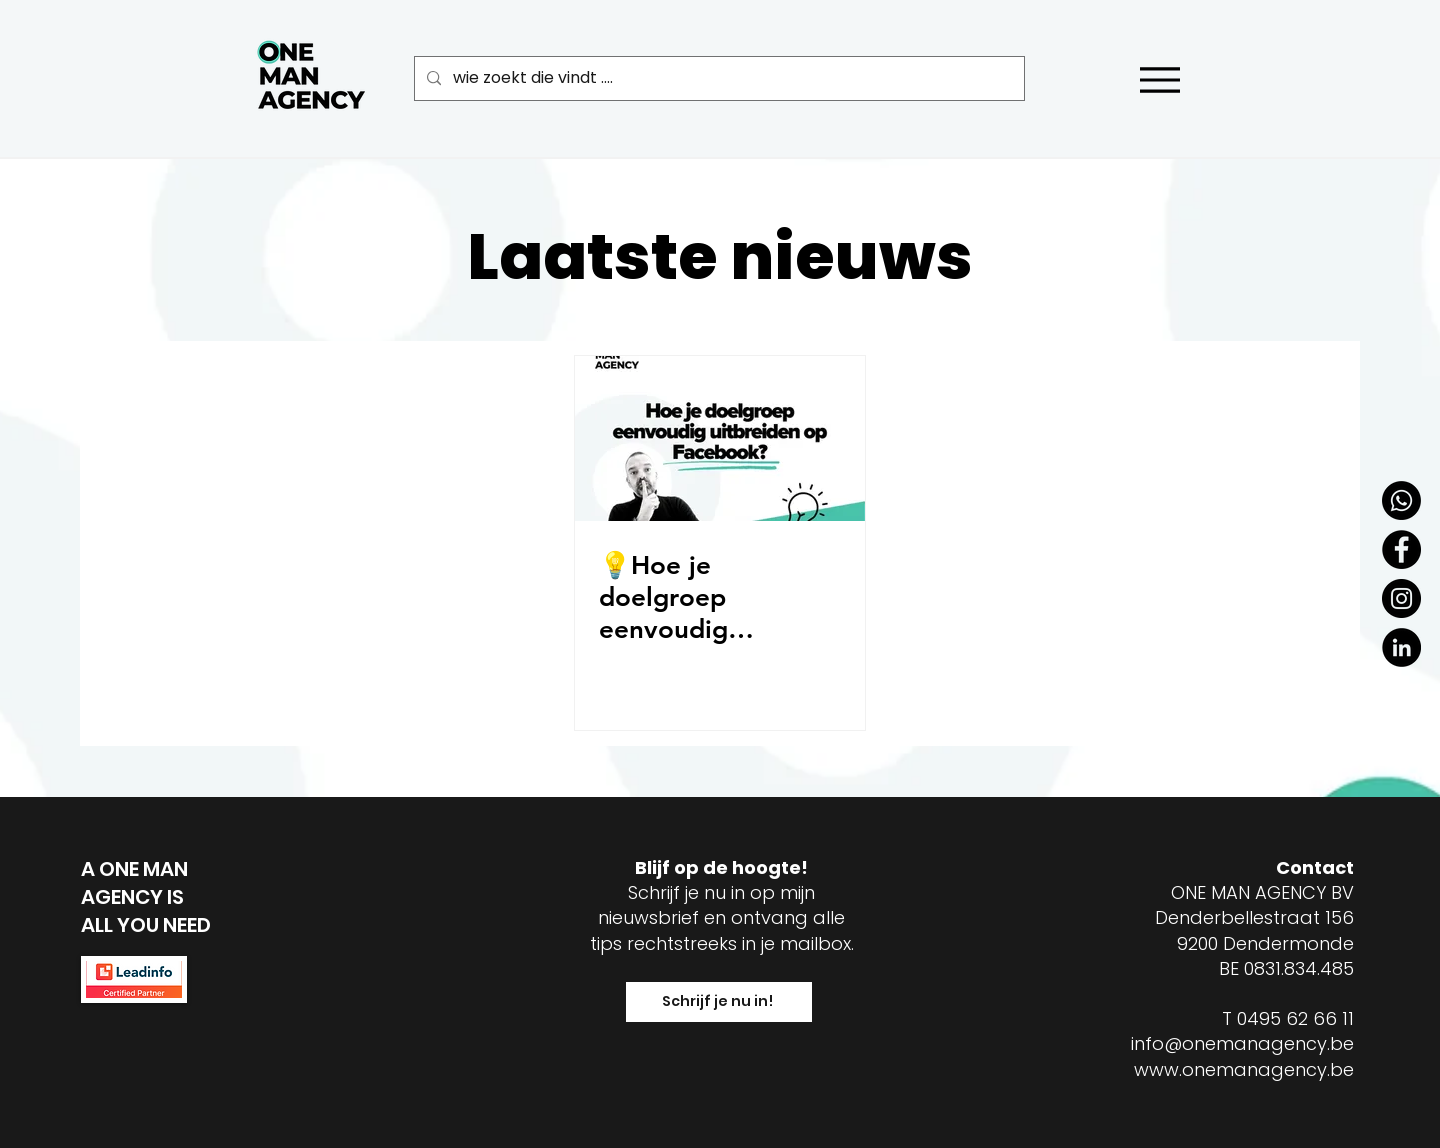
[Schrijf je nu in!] (719, 1002)
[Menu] (1159, 79)
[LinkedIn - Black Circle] (1401, 647)
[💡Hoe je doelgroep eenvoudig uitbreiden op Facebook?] (720, 438)
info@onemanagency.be (1242, 1043)
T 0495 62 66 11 (1288, 1018)
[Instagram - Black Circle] (1401, 598)
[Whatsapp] (1401, 500)
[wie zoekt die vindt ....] (717, 78)
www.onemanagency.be (1244, 1069)
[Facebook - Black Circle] (1401, 549)
